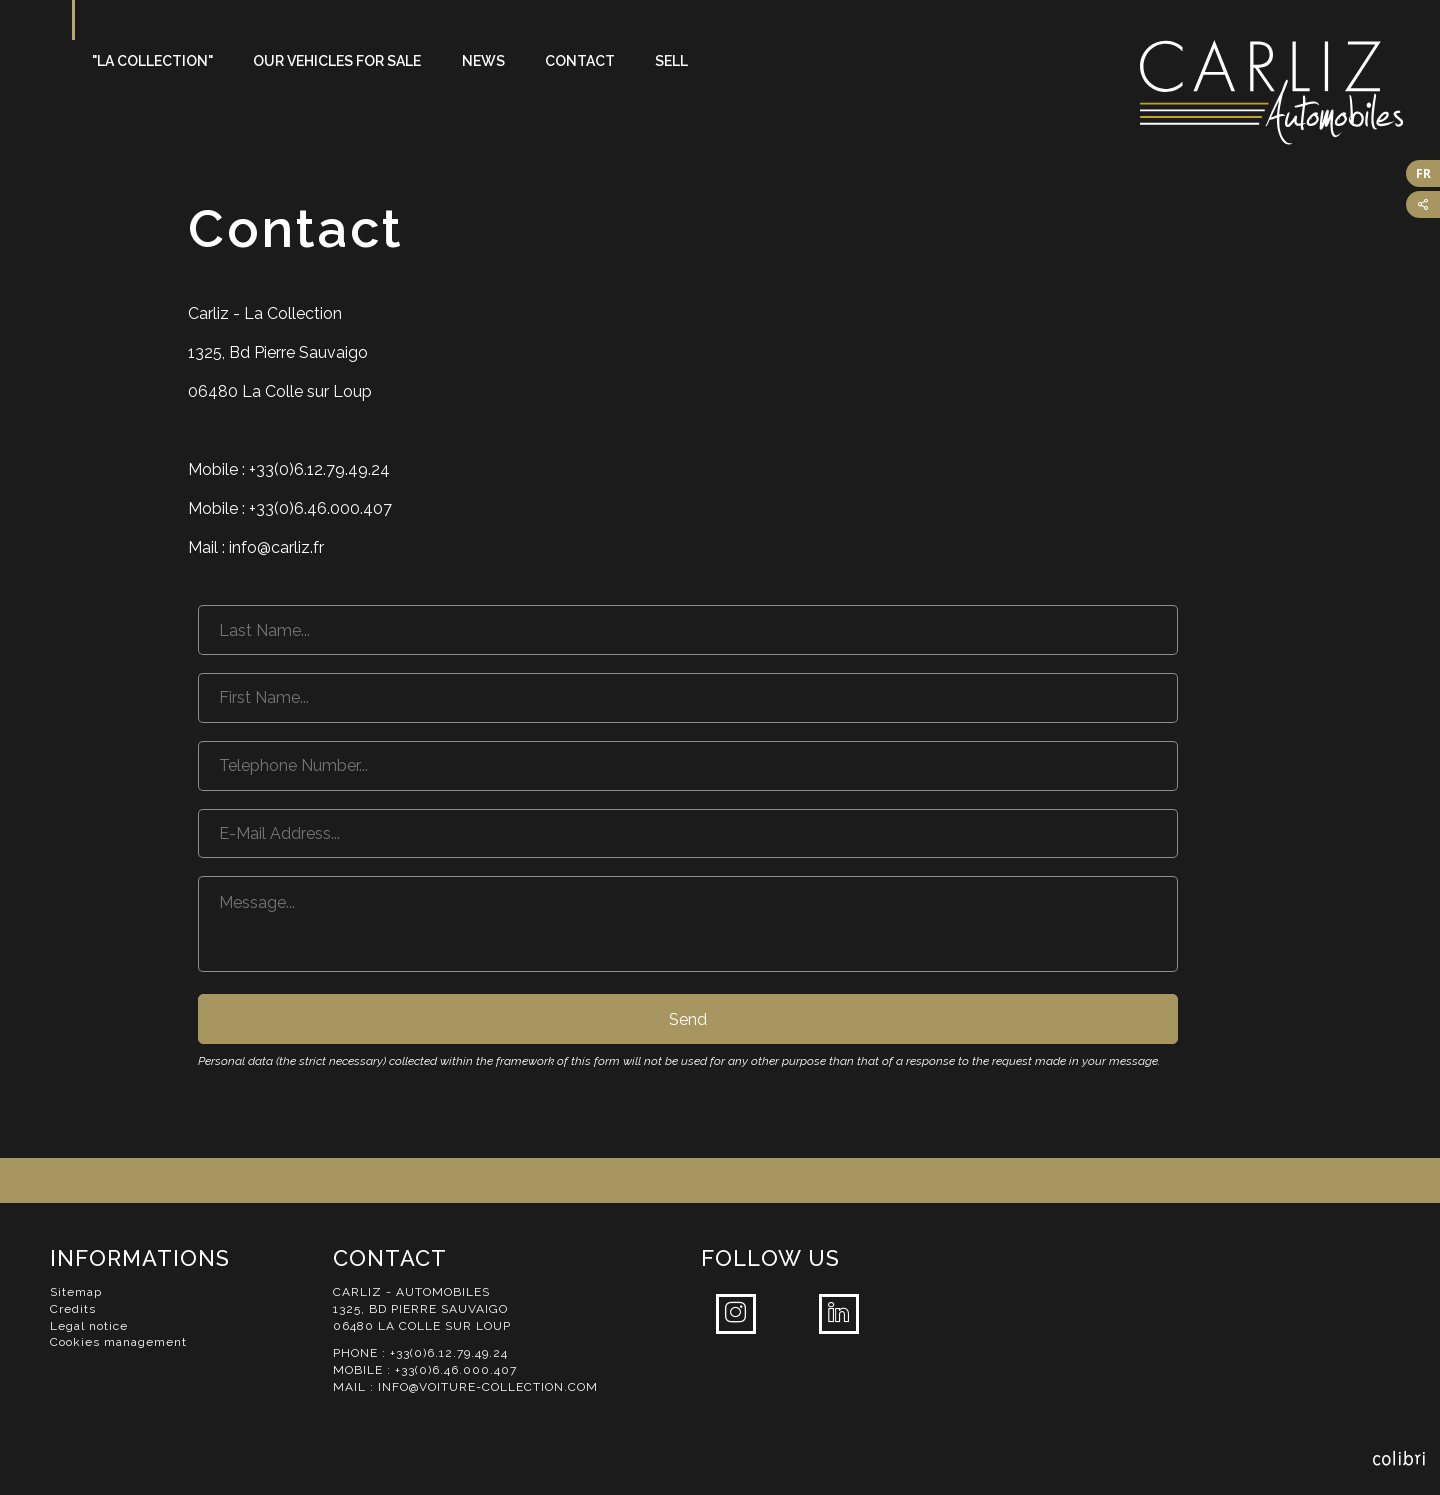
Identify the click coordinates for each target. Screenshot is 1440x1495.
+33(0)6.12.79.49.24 (449, 1353)
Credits (73, 1309)
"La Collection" (152, 61)
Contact (580, 61)
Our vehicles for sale (337, 61)
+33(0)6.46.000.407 (456, 1370)
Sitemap (76, 1292)
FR (1423, 173)
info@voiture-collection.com (488, 1387)
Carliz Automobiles (1290, 92)
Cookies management (118, 1342)
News (483, 61)
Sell (671, 61)
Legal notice (89, 1326)
